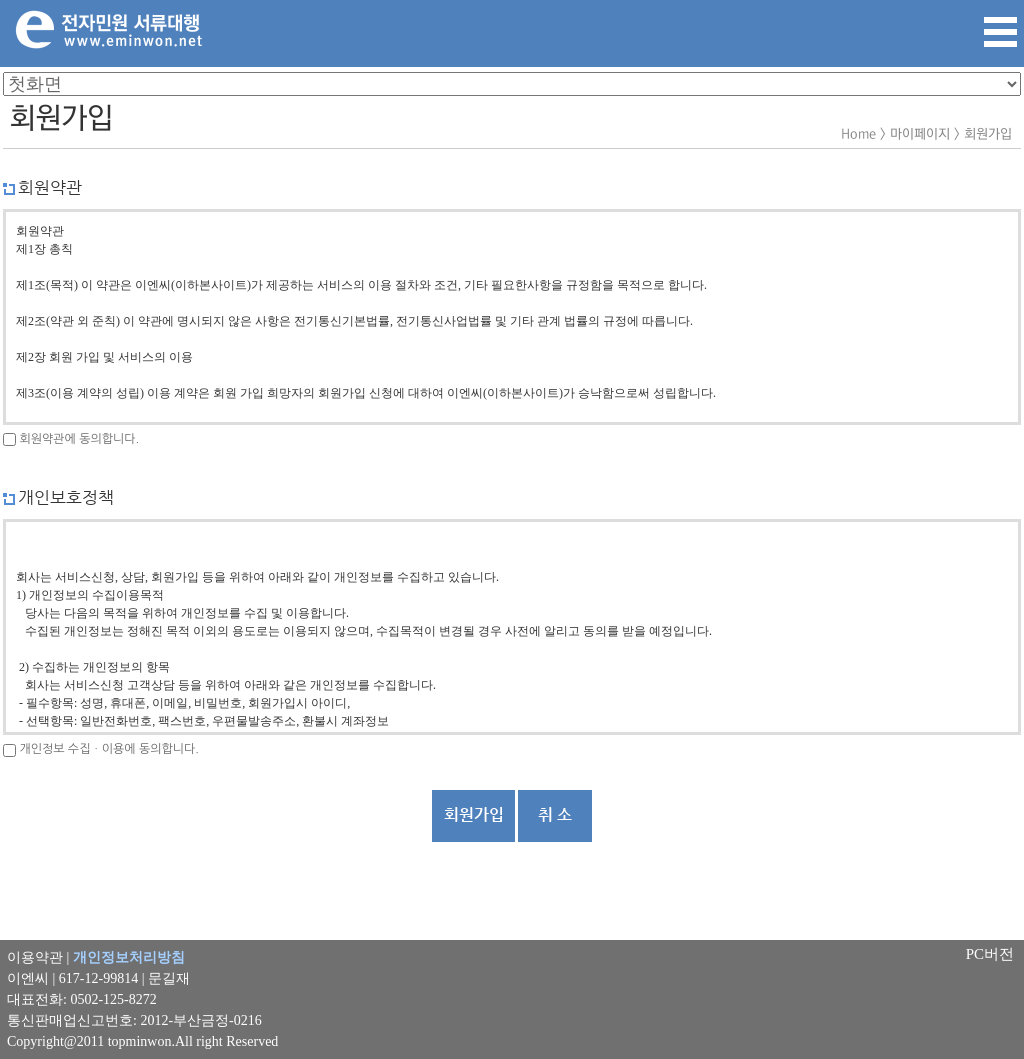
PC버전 (990, 954)
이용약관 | (96, 957)
